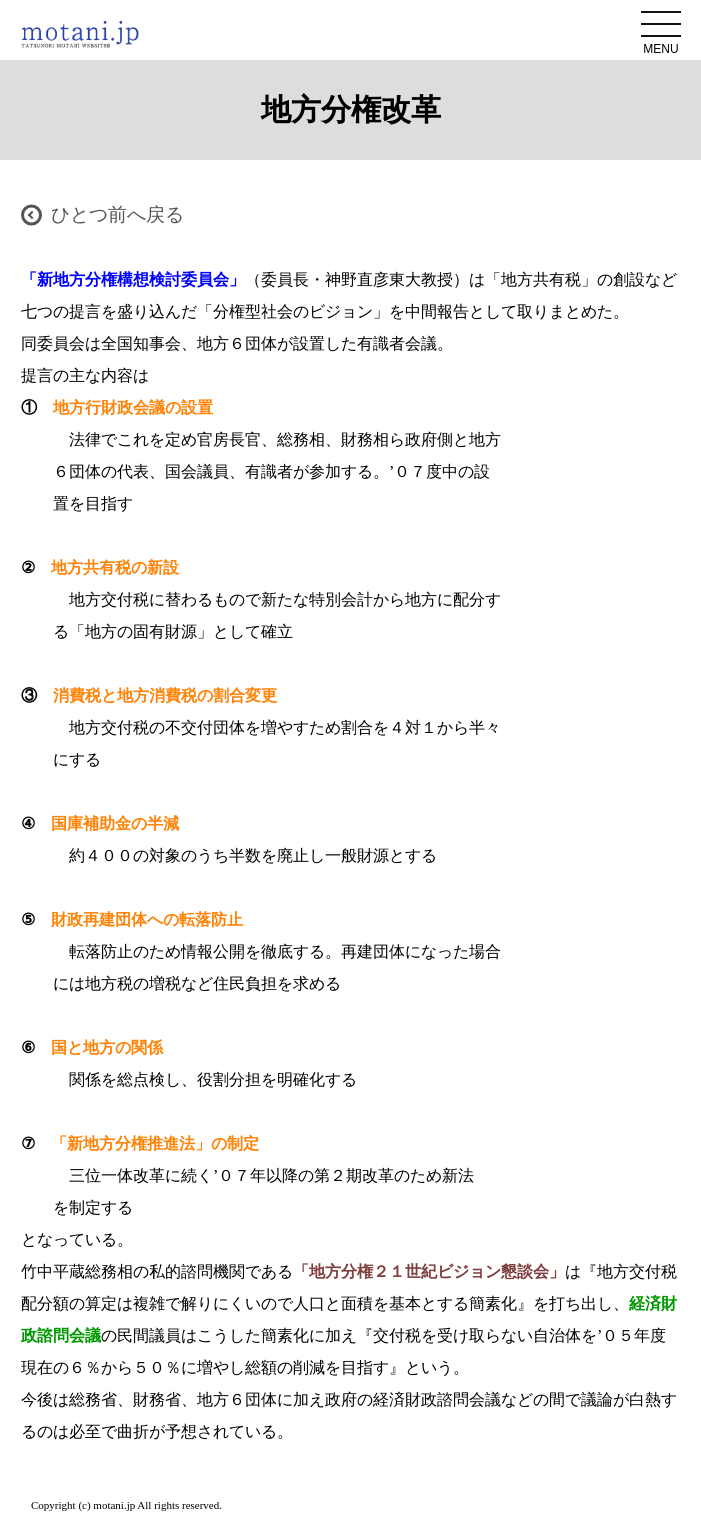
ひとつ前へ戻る (117, 214)
